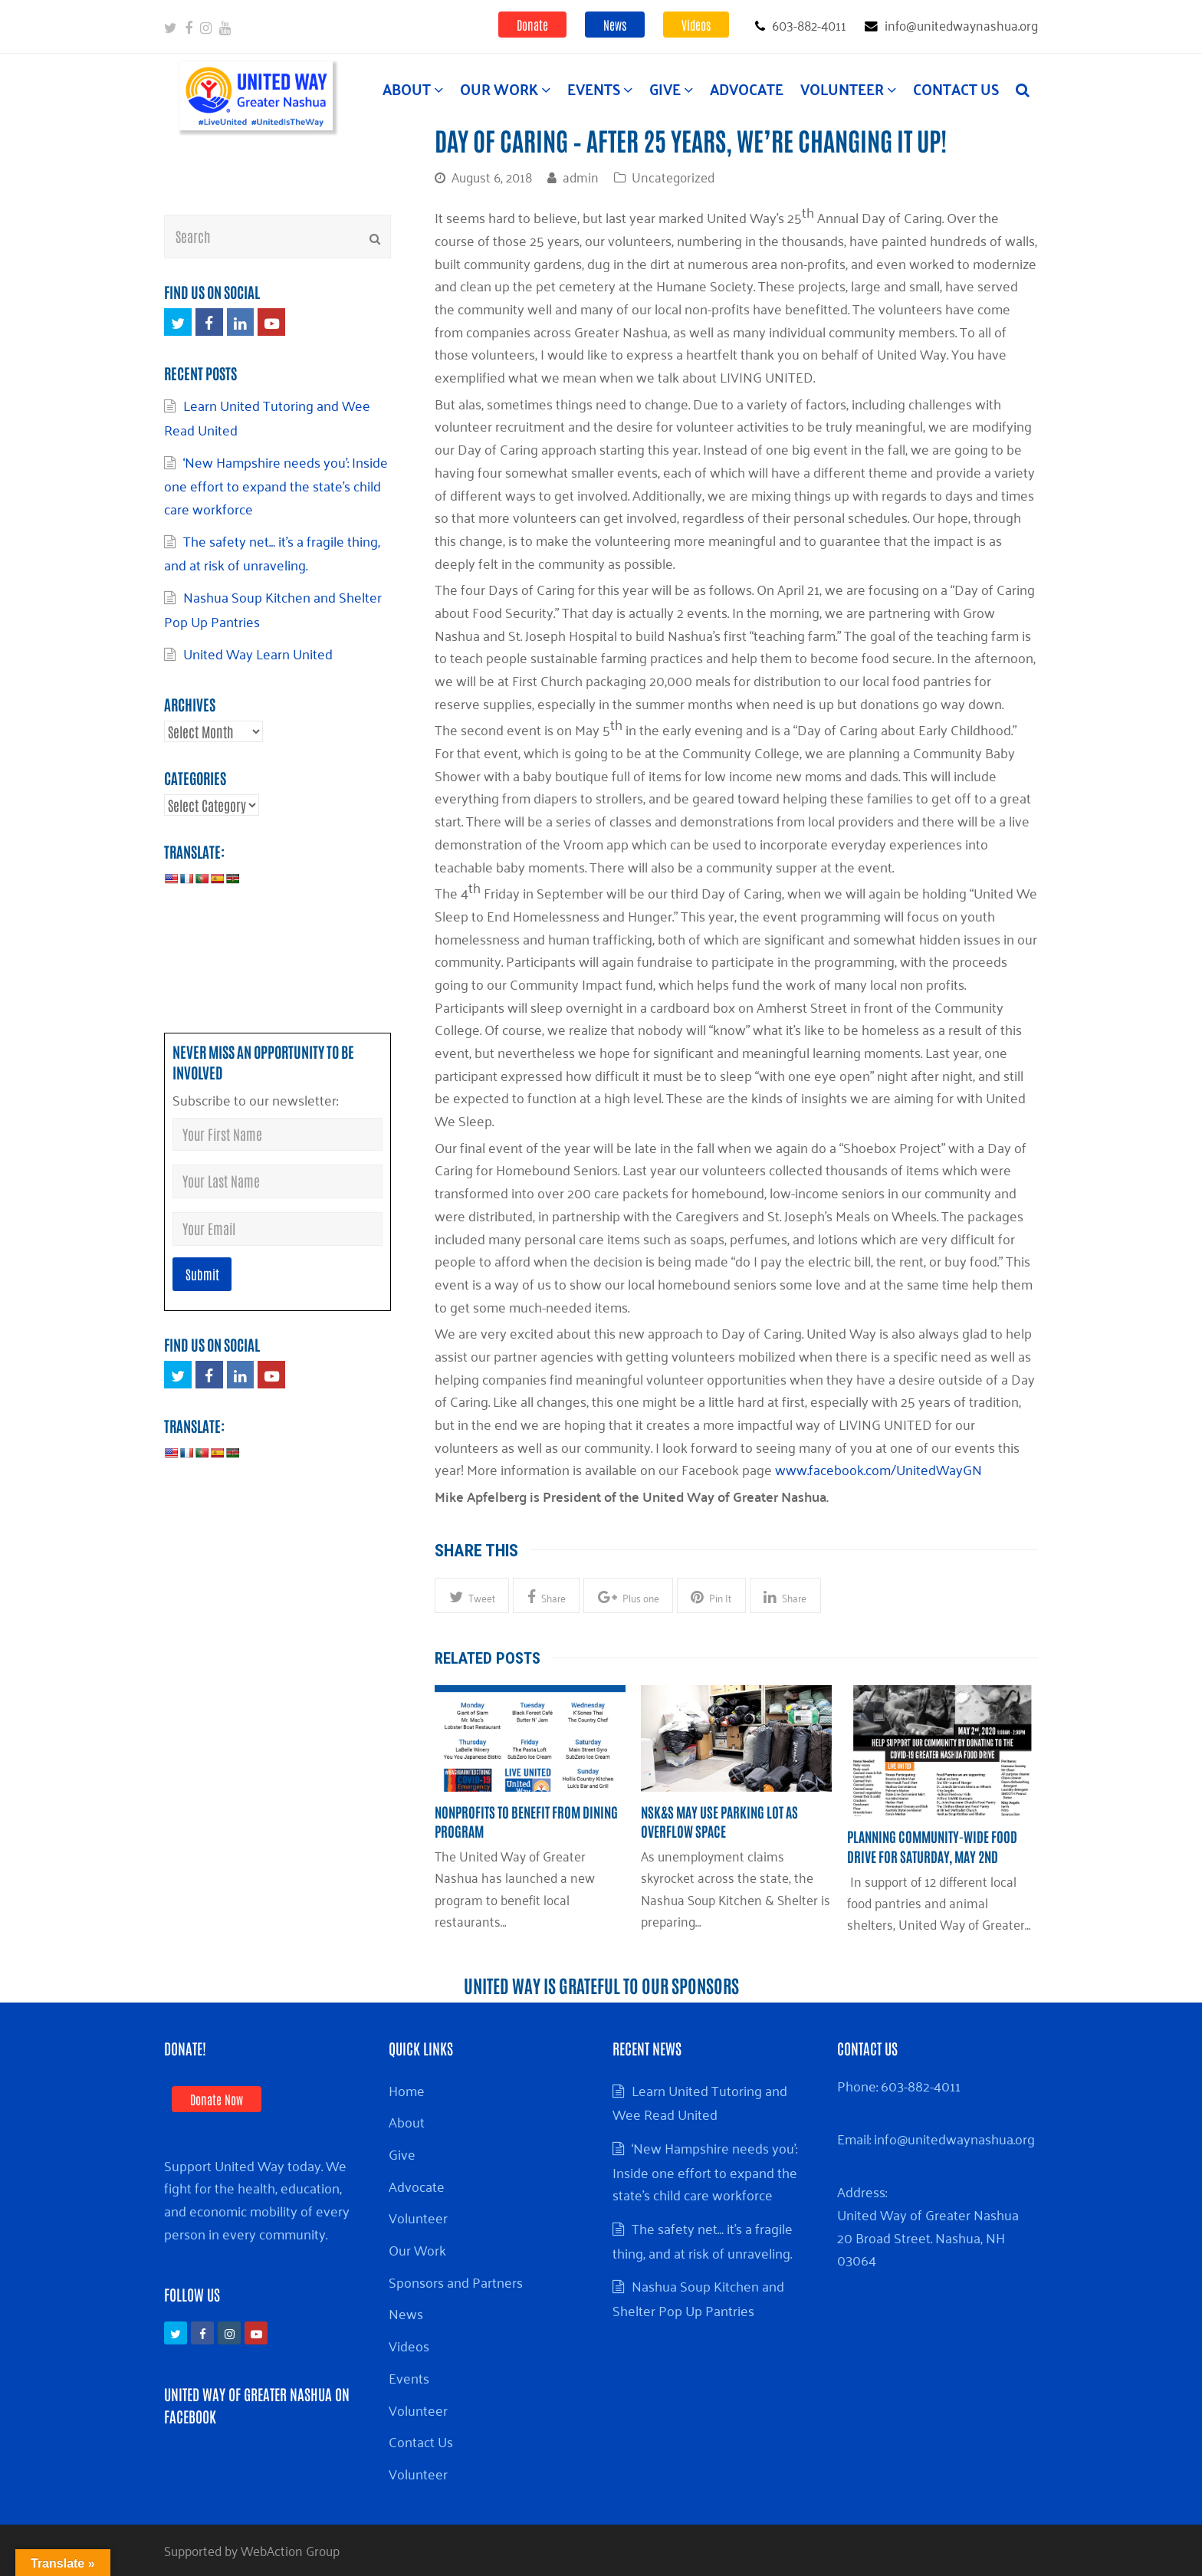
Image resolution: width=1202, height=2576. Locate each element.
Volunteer (418, 2217)
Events (409, 2377)
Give (402, 2153)
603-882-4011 (921, 2085)
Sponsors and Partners (456, 2281)
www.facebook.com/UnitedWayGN (878, 1469)
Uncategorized (673, 176)
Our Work (417, 2249)
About (407, 2121)
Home (407, 2090)
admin (581, 176)
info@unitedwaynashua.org (954, 2138)
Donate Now (216, 2099)
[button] (472, 1595)
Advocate (417, 2186)
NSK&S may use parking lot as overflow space (719, 1821)
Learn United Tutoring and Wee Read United (699, 2102)
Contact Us (421, 2441)
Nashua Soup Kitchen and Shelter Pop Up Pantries (273, 608)
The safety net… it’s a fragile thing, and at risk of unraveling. (272, 552)
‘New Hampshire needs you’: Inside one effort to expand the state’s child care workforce (276, 485)
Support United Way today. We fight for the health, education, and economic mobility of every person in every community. (257, 2199)
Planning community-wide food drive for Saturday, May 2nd (932, 1846)
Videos (696, 24)
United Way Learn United (258, 653)
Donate (532, 24)
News (614, 24)
